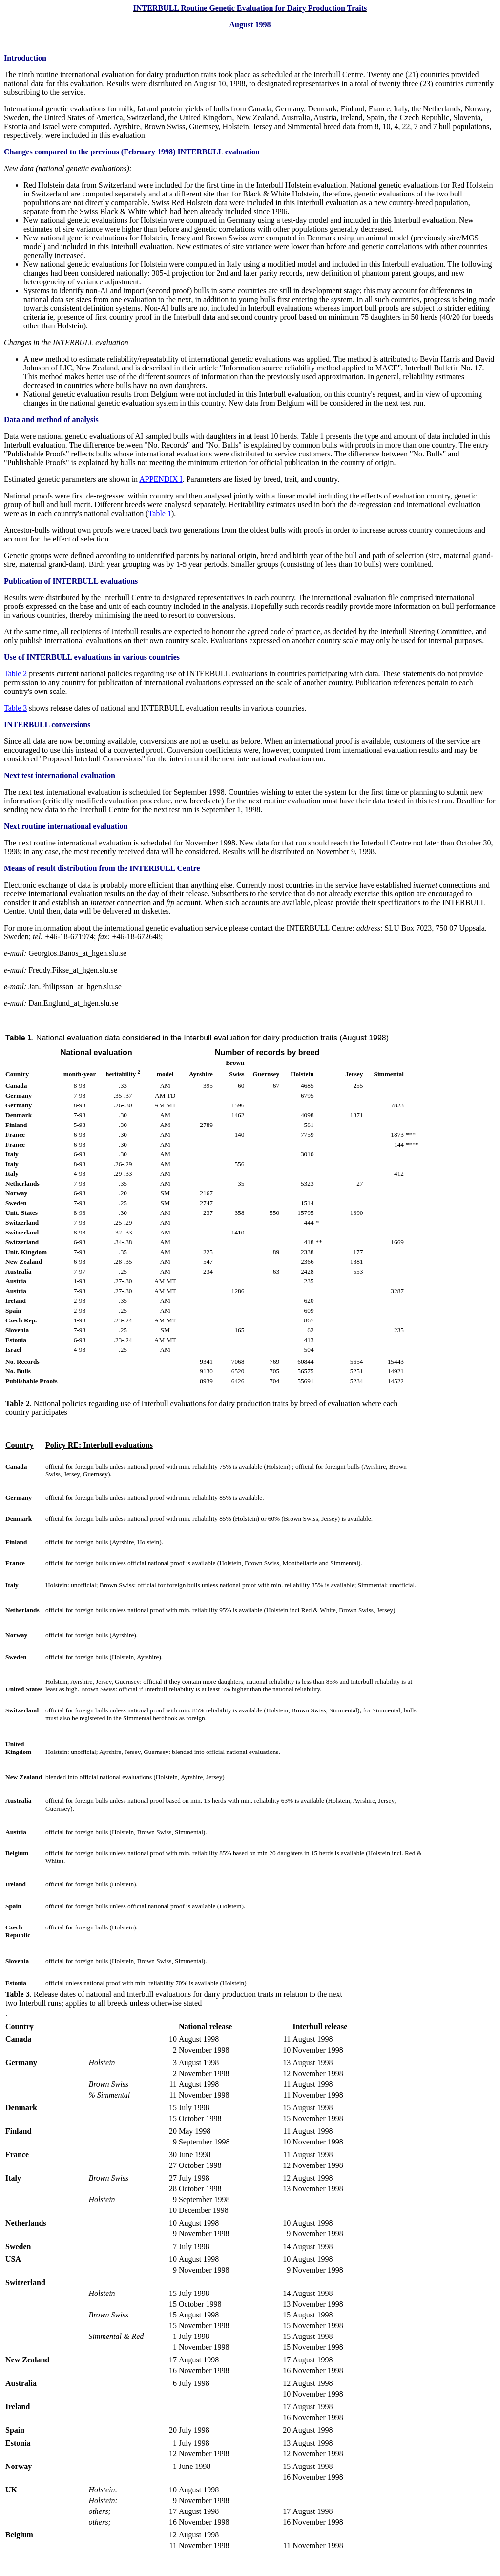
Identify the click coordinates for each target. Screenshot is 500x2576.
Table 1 (159, 513)
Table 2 (15, 674)
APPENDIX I (160, 479)
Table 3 (15, 708)
